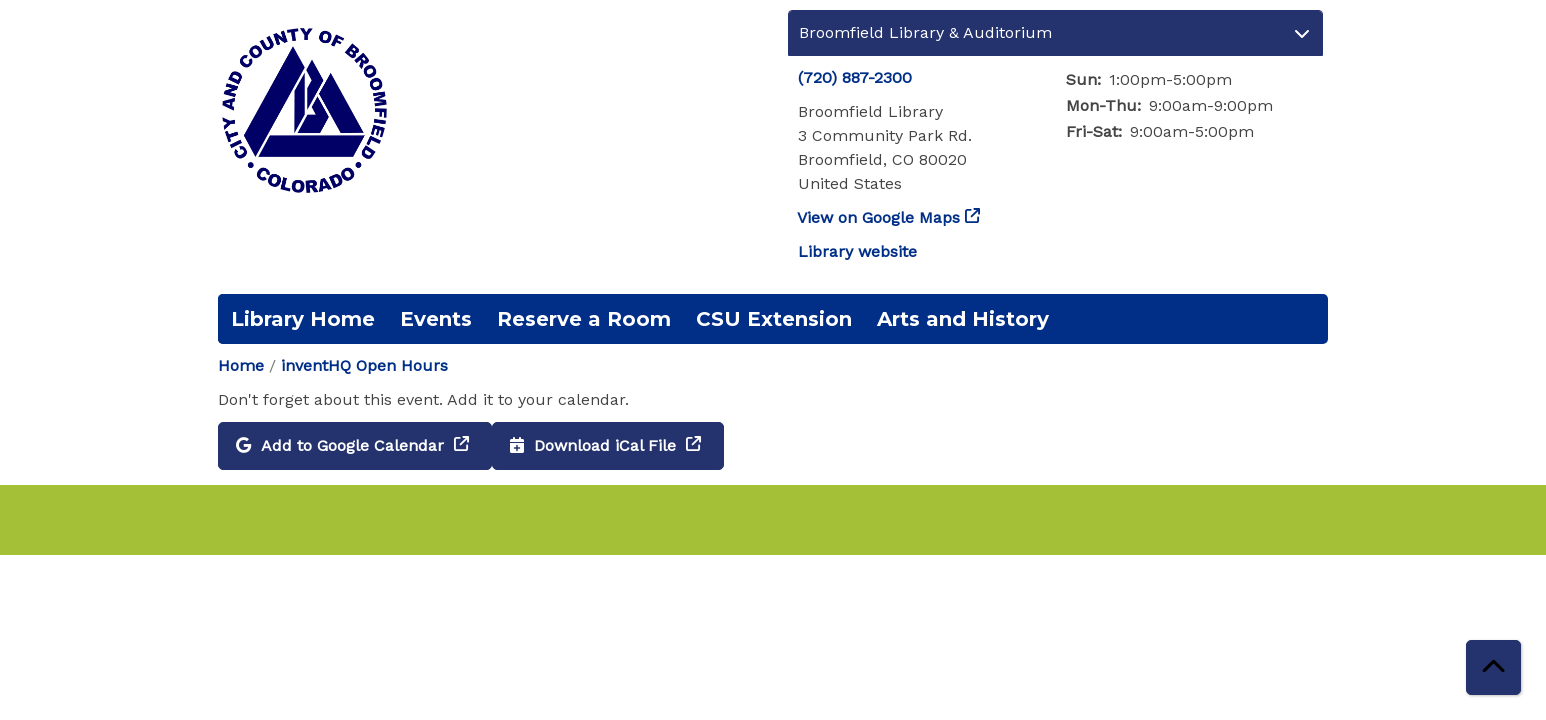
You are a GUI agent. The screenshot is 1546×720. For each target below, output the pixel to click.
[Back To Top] (1493, 667)
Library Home (303, 319)
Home (241, 365)
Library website (857, 251)
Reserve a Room (584, 319)
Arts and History (963, 319)
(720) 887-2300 (855, 77)
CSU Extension (774, 319)
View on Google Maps (879, 217)
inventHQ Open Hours (364, 365)
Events (436, 319)
